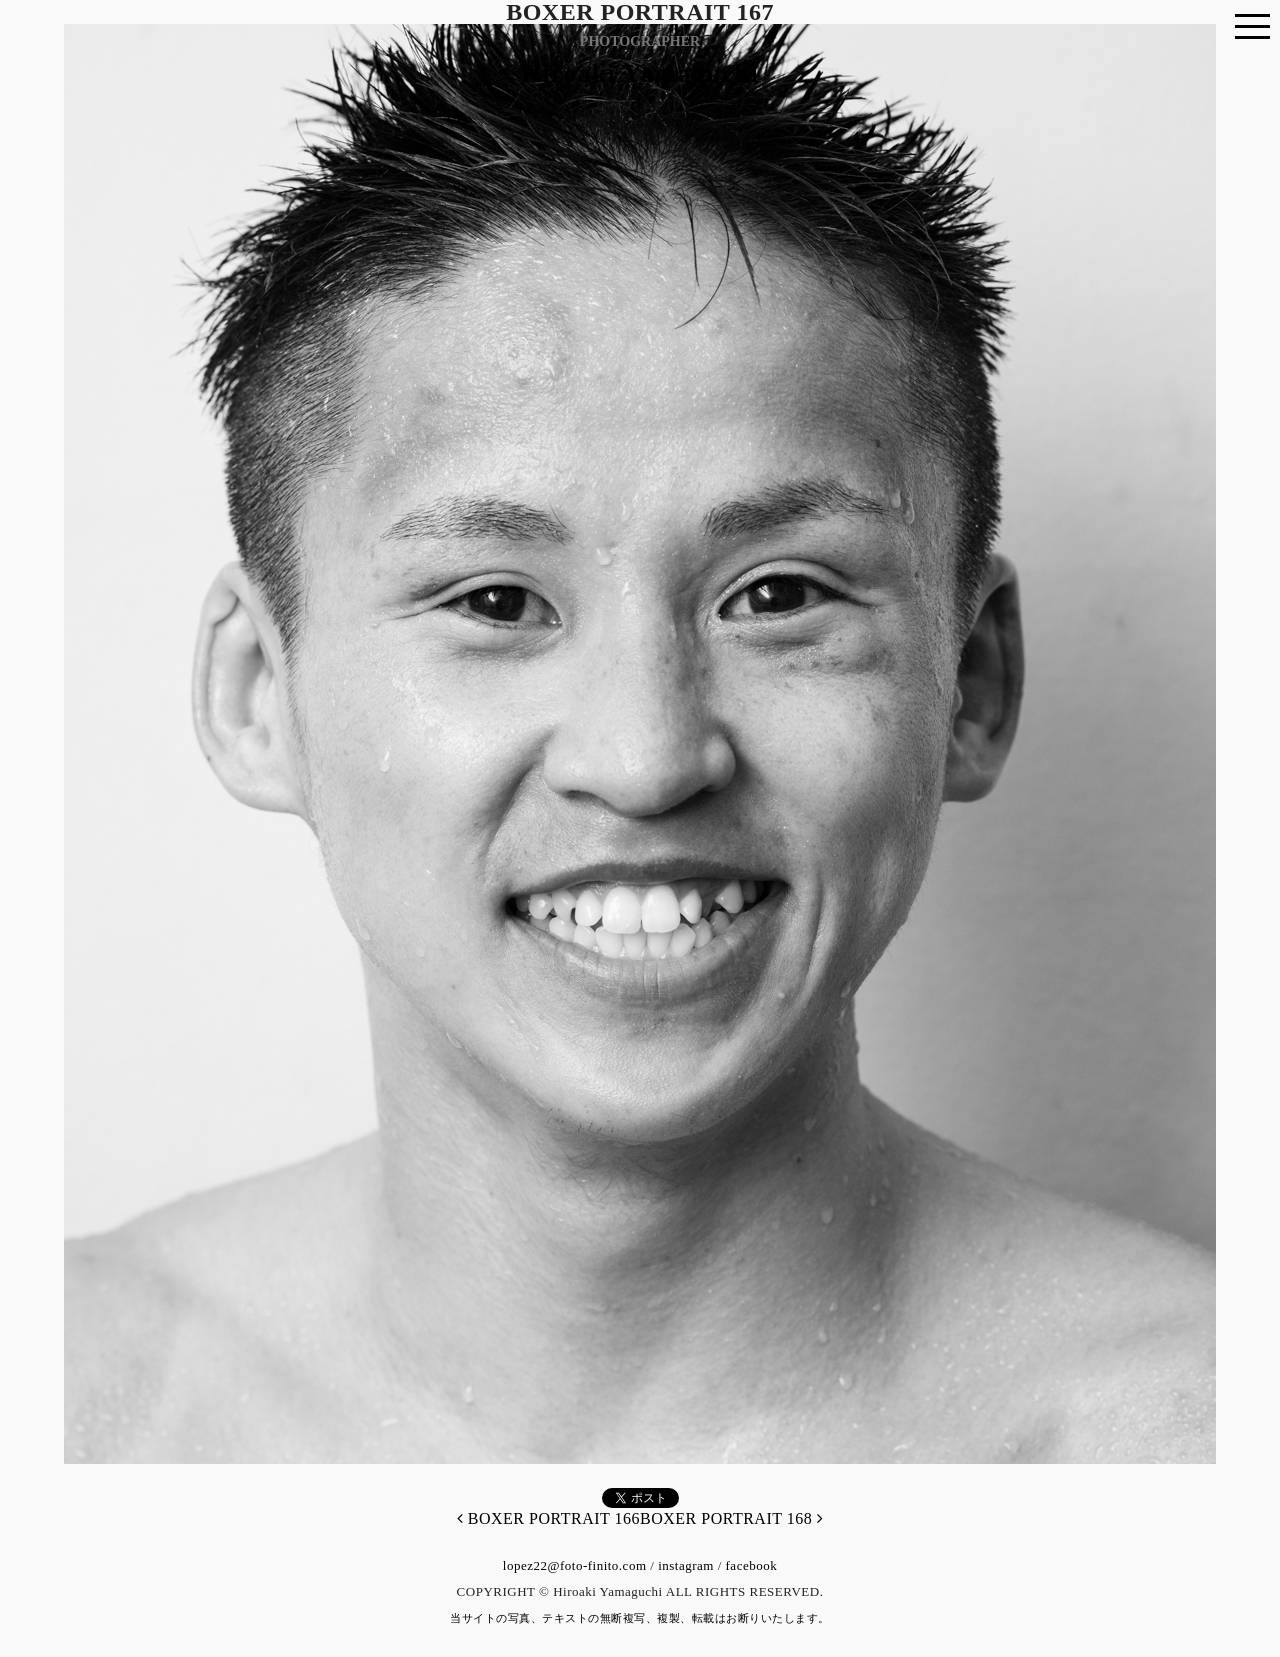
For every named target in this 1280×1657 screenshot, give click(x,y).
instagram (686, 1565)
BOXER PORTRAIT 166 (548, 1518)
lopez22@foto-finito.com (575, 1565)
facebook (752, 1565)
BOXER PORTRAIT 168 (731, 1518)
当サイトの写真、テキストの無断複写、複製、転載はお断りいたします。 (640, 1618)
